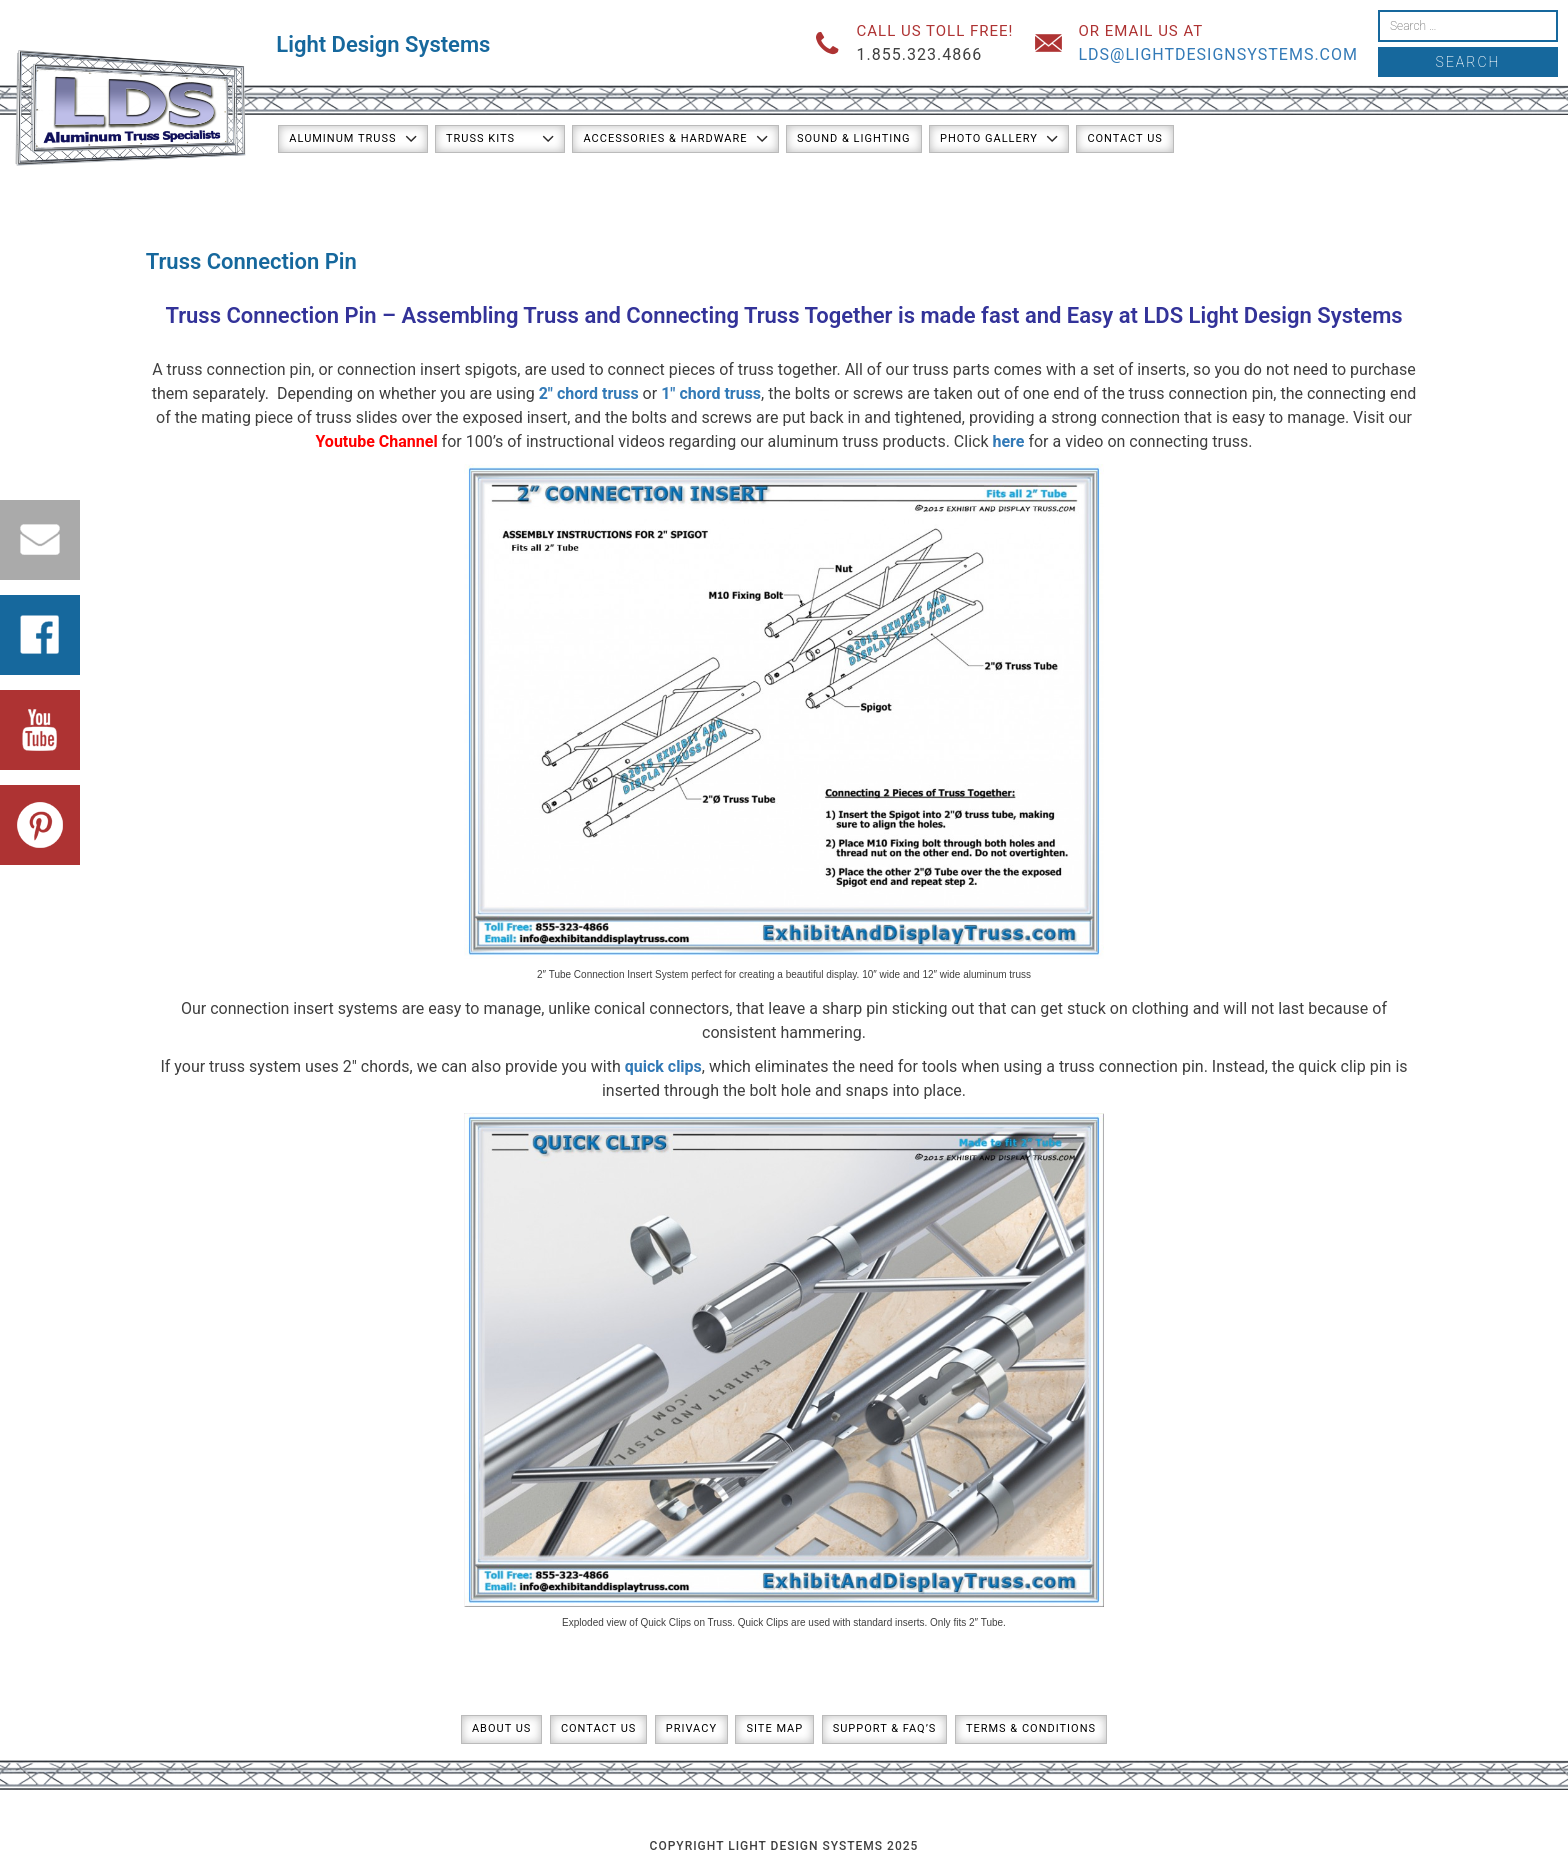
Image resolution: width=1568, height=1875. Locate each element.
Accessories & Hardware (665, 138)
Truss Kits (480, 138)
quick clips (663, 1066)
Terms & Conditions (1031, 1728)
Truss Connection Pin (270, 315)
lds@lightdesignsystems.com (1218, 54)
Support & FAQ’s (885, 1728)
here (1009, 441)
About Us (501, 1728)
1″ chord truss (711, 393)
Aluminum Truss (342, 138)
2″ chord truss (589, 393)
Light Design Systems (383, 44)
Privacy (691, 1728)
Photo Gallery (989, 138)
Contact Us (1124, 138)
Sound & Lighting (854, 138)
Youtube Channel (376, 441)
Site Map (774, 1728)
